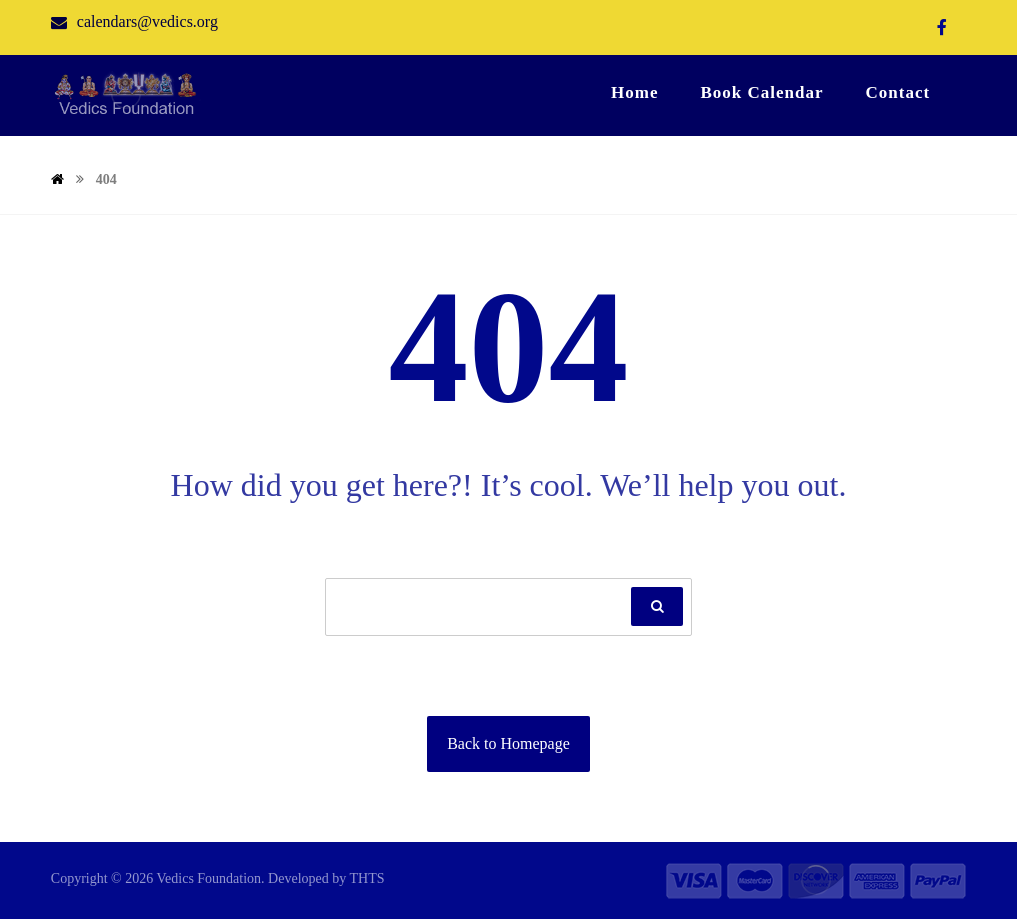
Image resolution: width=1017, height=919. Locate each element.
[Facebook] (942, 27)
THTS (367, 878)
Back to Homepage (508, 743)
